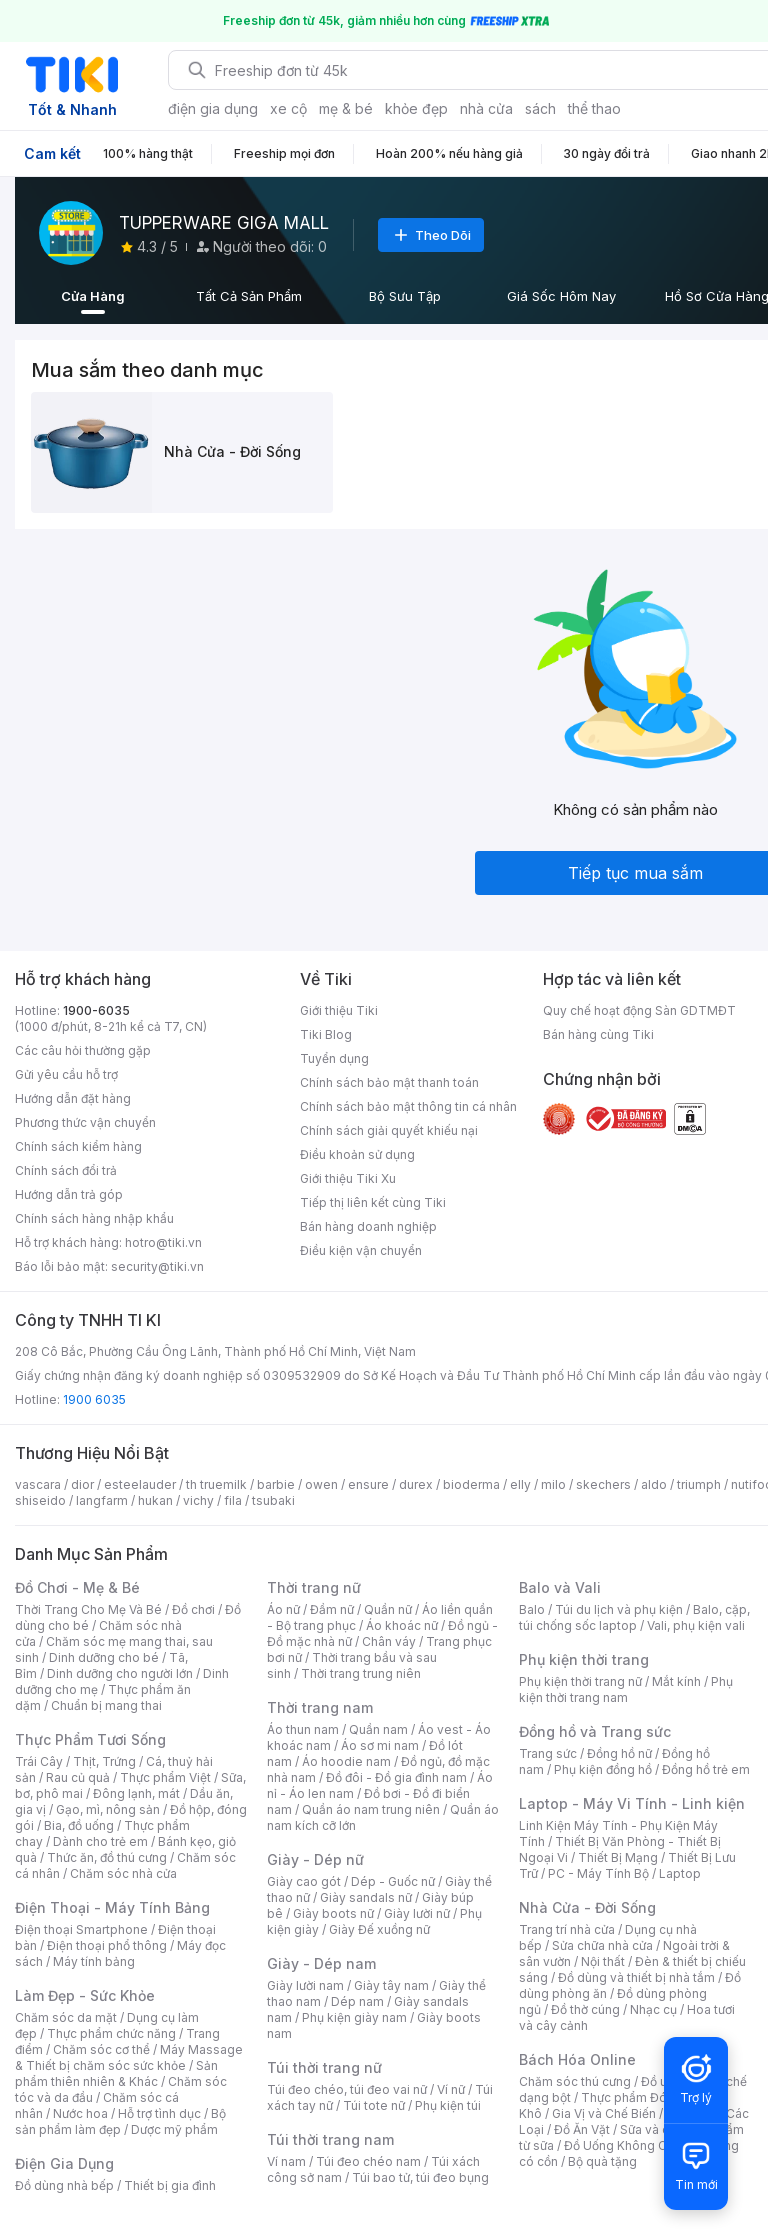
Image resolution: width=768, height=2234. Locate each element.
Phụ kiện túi (448, 2105)
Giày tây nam (391, 1985)
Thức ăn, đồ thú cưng (107, 1857)
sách (540, 108)
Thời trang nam (320, 1707)
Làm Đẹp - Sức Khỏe (85, 1995)
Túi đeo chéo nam (368, 2161)
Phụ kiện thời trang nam (626, 1689)
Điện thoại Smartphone (81, 1929)
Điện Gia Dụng (64, 2163)
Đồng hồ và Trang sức (595, 1731)
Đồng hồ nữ (619, 1753)
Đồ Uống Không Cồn (622, 2145)
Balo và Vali (560, 1587)
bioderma (471, 1484)
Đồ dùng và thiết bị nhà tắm (636, 1977)
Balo (532, 1609)
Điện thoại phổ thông (107, 1945)
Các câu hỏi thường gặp (83, 1050)
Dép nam (357, 2001)
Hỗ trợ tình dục (159, 2113)
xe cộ (288, 108)
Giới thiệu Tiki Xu (348, 1178)
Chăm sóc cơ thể (101, 2049)
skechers (603, 1484)
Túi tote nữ (374, 2105)
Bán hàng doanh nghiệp (368, 1226)
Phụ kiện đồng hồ (603, 1769)
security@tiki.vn (157, 1266)
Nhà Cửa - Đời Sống (587, 1907)
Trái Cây (39, 1761)
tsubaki (273, 1500)
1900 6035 (94, 1399)
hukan (155, 1500)
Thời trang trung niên (361, 1673)
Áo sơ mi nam (380, 1745)
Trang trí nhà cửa (567, 1929)
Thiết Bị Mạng (618, 1857)
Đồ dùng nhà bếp (64, 2185)
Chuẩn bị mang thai (106, 1705)
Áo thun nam (303, 1729)
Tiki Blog (326, 1034)
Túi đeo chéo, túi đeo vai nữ (347, 2089)
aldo (654, 1484)
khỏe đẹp (416, 108)
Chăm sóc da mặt (66, 2017)
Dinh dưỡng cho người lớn (120, 1673)
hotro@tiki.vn (163, 1242)
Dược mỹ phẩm (174, 2129)
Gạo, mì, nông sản (108, 1809)
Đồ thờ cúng (585, 2009)
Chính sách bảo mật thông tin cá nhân (408, 1106)
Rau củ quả (78, 1777)
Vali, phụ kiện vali (696, 1625)
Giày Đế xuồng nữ (379, 1929)
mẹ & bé (346, 108)
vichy (198, 1500)
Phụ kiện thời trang (584, 1659)
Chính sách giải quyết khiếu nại (389, 1130)
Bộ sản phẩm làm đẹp (120, 2121)
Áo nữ (283, 1609)
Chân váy (389, 1641)
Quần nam (378, 1729)
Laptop (680, 1873)
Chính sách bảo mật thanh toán (389, 1082)
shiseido (40, 1500)
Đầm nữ (332, 1609)
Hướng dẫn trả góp (69, 1194)
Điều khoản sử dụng (357, 1154)
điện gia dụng (213, 108)
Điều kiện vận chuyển (361, 1250)
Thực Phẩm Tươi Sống (90, 1739)
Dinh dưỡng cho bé (104, 1657)
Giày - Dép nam (321, 1963)
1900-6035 (96, 1010)
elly (520, 1484)
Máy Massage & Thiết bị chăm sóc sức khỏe (129, 2057)
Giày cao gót (304, 1881)
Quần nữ (388, 1609)
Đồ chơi (193, 1609)
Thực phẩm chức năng (111, 2033)
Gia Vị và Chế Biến (604, 2113)
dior (82, 1484)
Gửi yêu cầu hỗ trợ (66, 1074)
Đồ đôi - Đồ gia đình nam (396, 1777)
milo (553, 1484)
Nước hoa (80, 2113)
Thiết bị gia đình (170, 2185)
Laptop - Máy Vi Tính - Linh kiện (632, 1803)
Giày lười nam (305, 1985)
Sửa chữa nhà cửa (602, 1945)
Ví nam (286, 2161)
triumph (699, 1484)
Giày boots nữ (333, 1913)
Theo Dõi (431, 235)
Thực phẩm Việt (165, 1777)
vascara (38, 1484)
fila (233, 1500)
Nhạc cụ (653, 2009)
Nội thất (603, 1961)
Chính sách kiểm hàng (78, 1146)
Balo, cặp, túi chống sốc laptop (634, 1617)
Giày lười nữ (417, 1913)
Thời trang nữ (314, 1587)
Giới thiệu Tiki (339, 1010)
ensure (368, 1484)
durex (416, 1484)
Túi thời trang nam (330, 2139)
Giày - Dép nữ (315, 1859)
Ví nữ (451, 2089)
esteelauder (140, 1484)
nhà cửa (486, 108)
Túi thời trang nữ (324, 2067)
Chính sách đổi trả (66, 1170)
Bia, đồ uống (79, 1825)
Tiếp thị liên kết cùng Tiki (373, 1202)
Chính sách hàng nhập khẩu (94, 1218)
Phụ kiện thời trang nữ (580, 1681)
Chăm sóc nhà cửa (123, 1873)
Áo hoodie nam (346, 1761)
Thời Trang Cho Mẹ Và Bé (88, 1609)
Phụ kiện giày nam (354, 2017)
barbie (276, 1484)
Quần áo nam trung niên (371, 1809)
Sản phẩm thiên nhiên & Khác (116, 2073)
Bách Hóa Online (577, 2059)
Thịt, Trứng (104, 1761)
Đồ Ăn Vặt (582, 2129)
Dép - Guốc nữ (393, 1881)
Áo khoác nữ (402, 1625)
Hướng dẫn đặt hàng (73, 1098)
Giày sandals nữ (366, 1897)
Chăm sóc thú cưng (575, 2081)
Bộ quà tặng (602, 2161)
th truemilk (216, 1484)
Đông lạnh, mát (136, 1793)
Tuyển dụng (334, 1058)
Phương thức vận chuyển (85, 1122)
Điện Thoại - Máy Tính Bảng (112, 1907)
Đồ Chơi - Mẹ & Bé (77, 1587)
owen (321, 1484)
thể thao (594, 108)
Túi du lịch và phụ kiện (619, 1609)
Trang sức (548, 1753)
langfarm (102, 1500)
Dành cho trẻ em (100, 1841)
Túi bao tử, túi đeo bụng (420, 2177)
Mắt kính (676, 1681)
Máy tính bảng (94, 1961)
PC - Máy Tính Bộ (598, 1873)
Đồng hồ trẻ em (706, 1769)
